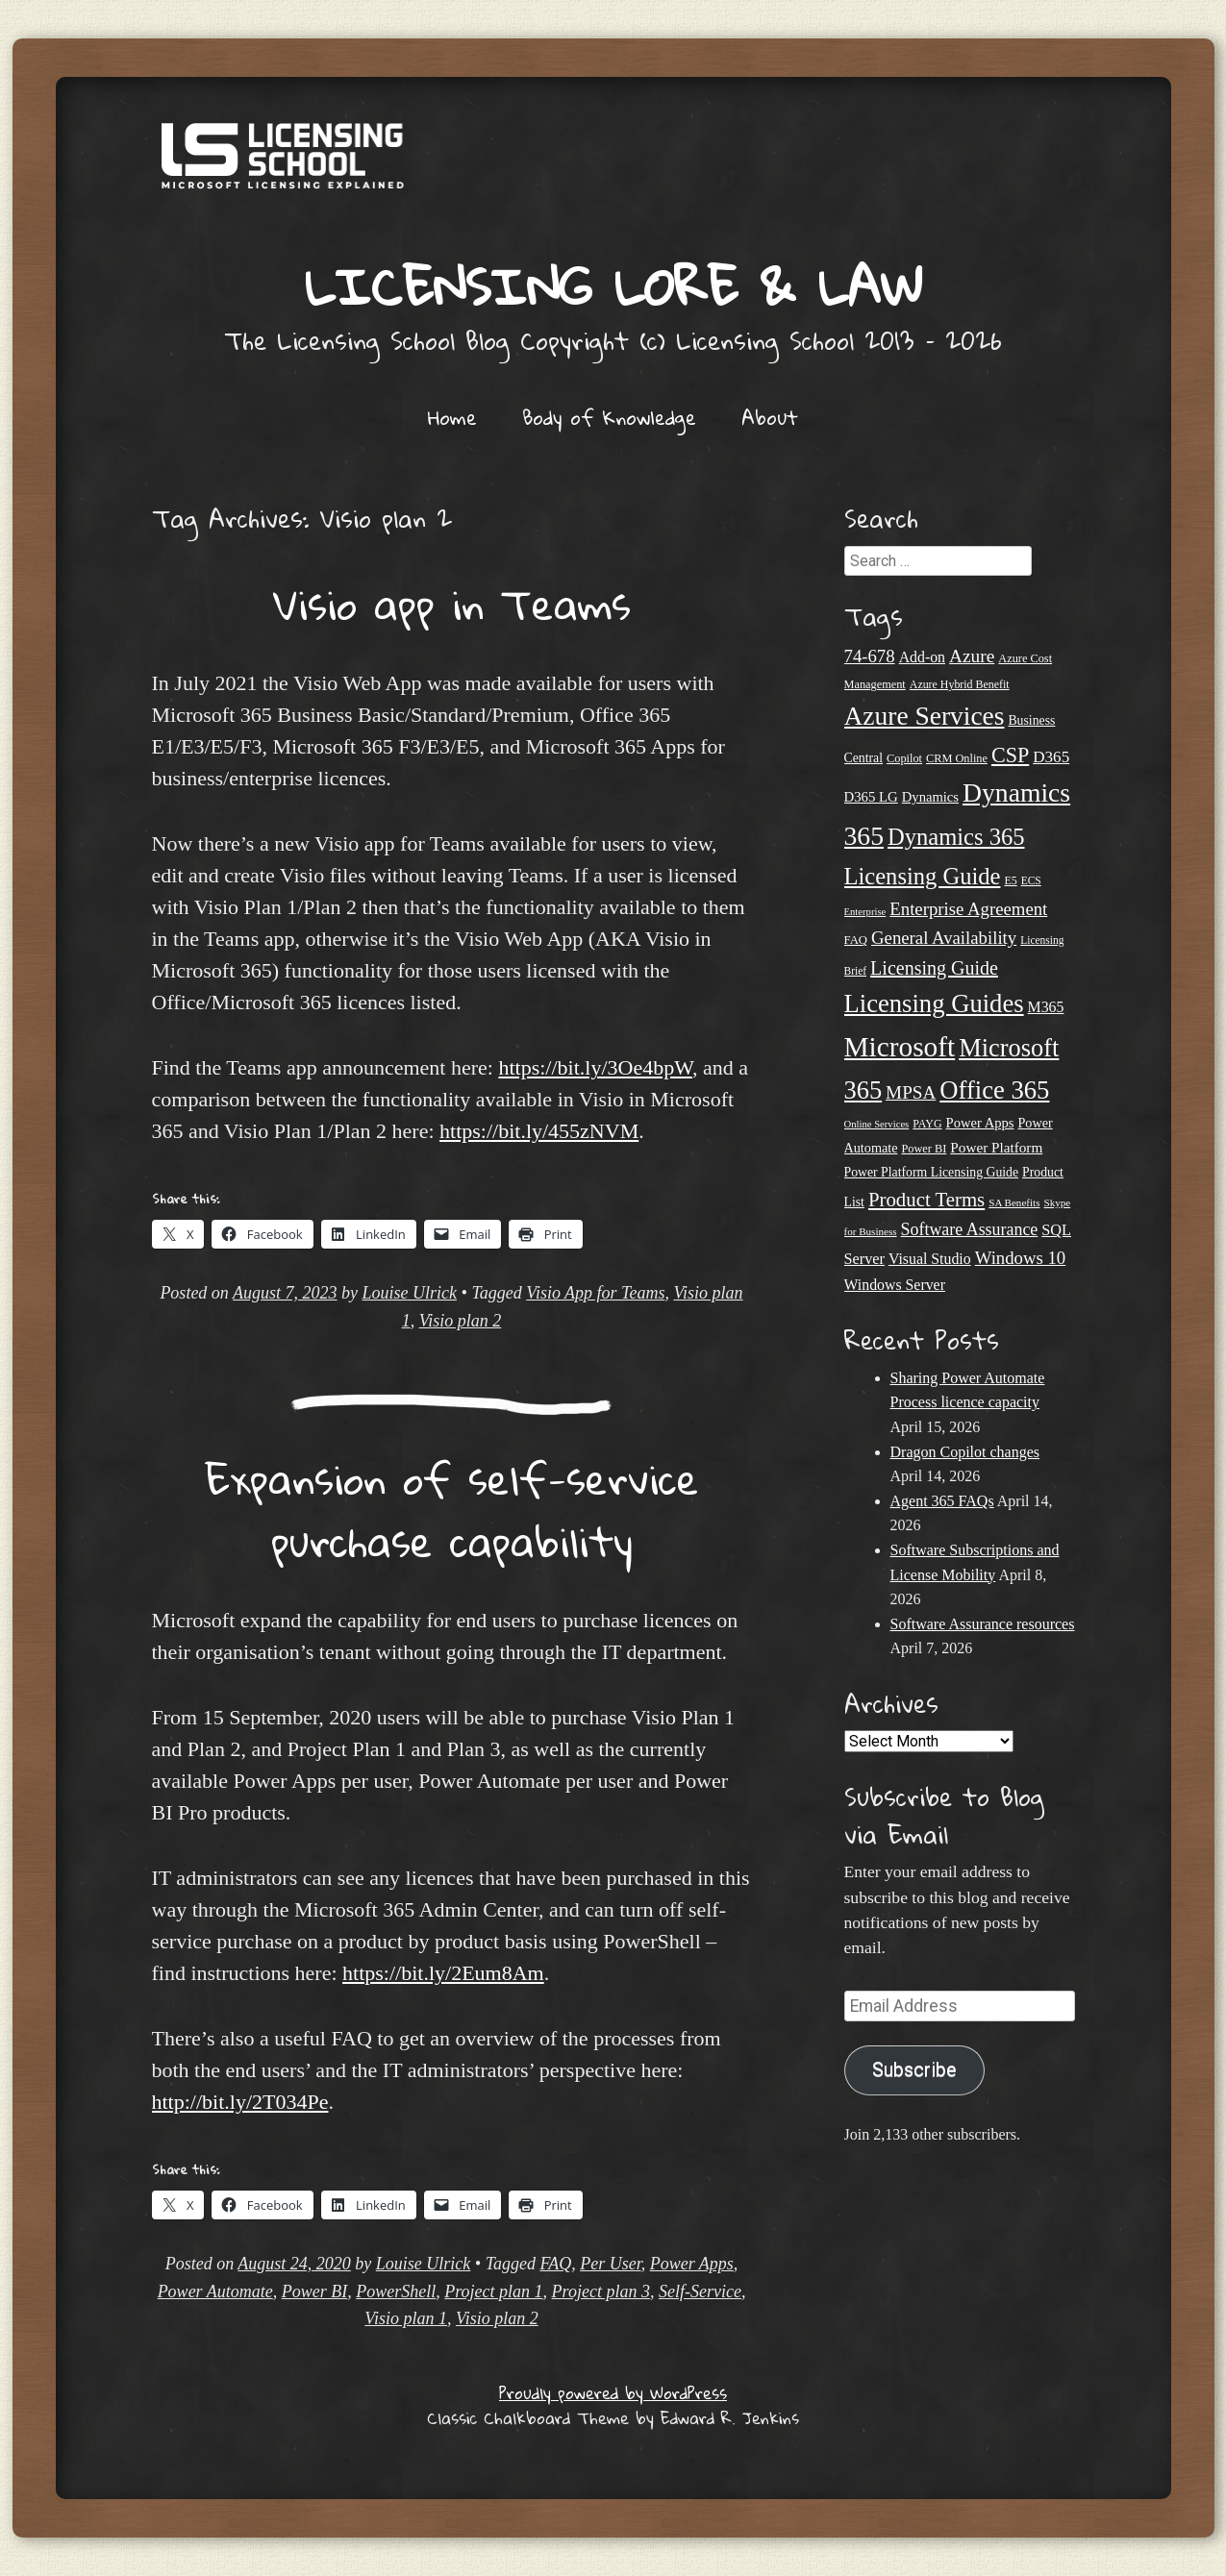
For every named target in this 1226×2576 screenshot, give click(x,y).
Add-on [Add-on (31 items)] (922, 657)
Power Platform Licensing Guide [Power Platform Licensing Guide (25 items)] (931, 1172)
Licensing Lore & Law (613, 286)
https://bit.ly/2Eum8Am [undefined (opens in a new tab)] (443, 1973)
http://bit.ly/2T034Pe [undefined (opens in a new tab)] (240, 2102)
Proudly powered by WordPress (613, 2393)
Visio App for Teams (595, 1292)
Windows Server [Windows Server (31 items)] (894, 1284)
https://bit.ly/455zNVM (538, 1131)
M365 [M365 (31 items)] (1046, 1007)
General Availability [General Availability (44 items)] (943, 938)
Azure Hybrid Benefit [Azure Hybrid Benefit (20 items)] (960, 684)
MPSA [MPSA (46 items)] (911, 1092)
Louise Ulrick (410, 1292)
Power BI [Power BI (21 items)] (923, 1148)
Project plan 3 (601, 2291)
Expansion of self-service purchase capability (452, 1510)
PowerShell (396, 2291)
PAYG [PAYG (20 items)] (927, 1123)
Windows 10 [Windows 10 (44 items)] (1020, 1258)
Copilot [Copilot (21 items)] (904, 758)
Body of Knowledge (609, 417)
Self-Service (700, 2291)
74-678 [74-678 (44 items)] (869, 656)
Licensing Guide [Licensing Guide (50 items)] (934, 967)
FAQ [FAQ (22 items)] (856, 940)
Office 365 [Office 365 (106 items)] (994, 1090)
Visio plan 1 (405, 2318)
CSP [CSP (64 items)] (1010, 755)
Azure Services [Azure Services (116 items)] (924, 716)
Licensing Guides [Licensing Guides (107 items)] (934, 1003)
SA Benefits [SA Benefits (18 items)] (1013, 1202)
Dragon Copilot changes (965, 1452)
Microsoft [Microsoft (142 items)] (900, 1046)
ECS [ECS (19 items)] (1031, 880)
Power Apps (692, 2263)
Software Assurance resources (982, 1624)
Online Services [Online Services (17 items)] (877, 1124)
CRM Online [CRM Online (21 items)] (957, 758)
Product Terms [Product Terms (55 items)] (926, 1199)
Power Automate (215, 2291)
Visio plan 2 (460, 1320)
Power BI (314, 2291)
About (769, 417)
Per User (610, 2263)
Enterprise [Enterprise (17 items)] (865, 911)
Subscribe (914, 2070)
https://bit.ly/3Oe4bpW (594, 1067)
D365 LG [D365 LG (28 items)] (871, 797)
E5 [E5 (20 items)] (1010, 880)
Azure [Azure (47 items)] (971, 656)
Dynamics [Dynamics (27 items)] (930, 797)
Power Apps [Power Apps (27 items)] (980, 1122)
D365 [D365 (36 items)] (1051, 757)
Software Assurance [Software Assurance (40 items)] (969, 1229)
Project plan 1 (493, 2291)
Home (452, 417)
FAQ (556, 2263)
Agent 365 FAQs (942, 1501)
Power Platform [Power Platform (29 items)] (996, 1147)
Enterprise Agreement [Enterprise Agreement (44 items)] (968, 909)
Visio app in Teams (452, 603)
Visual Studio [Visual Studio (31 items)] (929, 1259)
